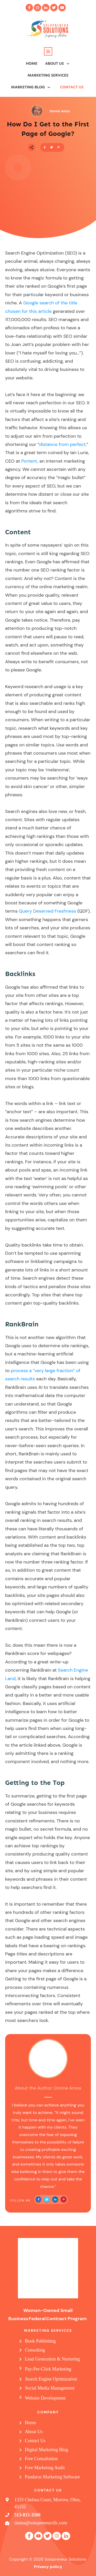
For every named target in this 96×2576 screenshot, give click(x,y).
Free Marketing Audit (45, 2467)
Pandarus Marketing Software (52, 2476)
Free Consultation (41, 2458)
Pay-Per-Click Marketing (48, 2369)
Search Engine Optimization (51, 2379)
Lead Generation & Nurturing (52, 2359)
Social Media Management (49, 2388)
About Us (34, 2431)
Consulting (35, 2350)
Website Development (45, 2398)
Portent (29, 461)
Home (30, 2422)
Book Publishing (40, 2341)
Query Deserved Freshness (47, 911)
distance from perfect (62, 444)
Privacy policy (48, 2566)
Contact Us (35, 2440)
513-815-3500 (27, 2514)
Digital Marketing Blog (46, 2449)
